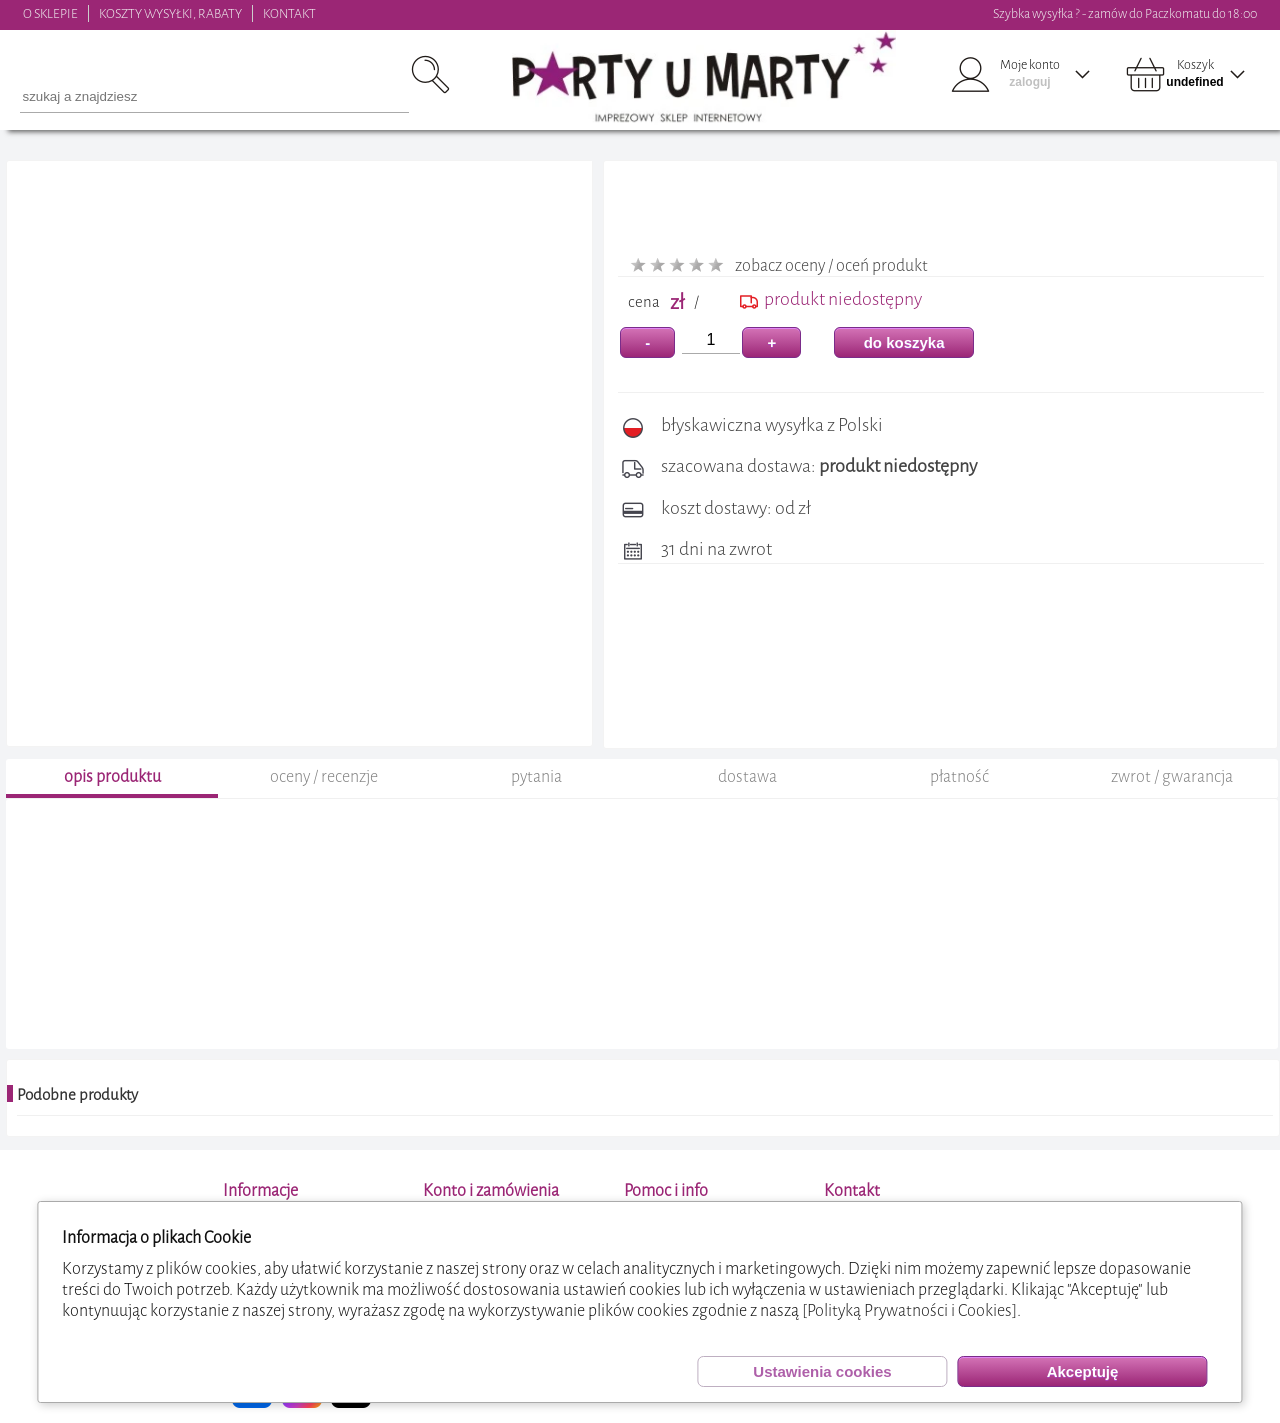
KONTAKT (289, 13)
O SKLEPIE (50, 13)
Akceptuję (1083, 1371)
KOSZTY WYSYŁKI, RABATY (170, 13)
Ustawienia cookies (822, 1371)
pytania (536, 776)
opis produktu (112, 776)
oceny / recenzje (324, 776)
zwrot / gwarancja (1172, 776)
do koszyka (904, 342)
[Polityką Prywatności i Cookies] (909, 1310)
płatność (959, 776)
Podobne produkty (77, 1095)
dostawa (747, 776)
